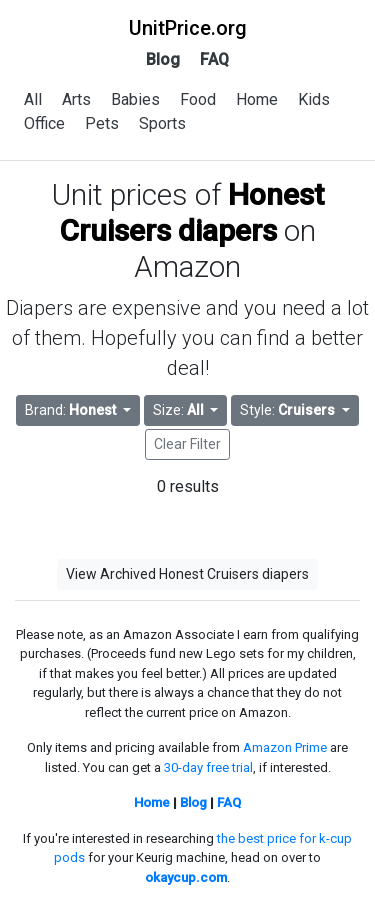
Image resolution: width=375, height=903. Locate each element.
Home (257, 99)
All (33, 99)
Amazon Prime (285, 747)
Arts (76, 99)
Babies (135, 99)
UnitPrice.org (188, 28)
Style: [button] (289, 410)
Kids (314, 99)
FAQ (214, 59)
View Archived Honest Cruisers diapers (187, 574)
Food (198, 99)
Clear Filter (187, 444)
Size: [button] (180, 410)
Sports (162, 123)
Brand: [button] (72, 410)
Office (44, 123)
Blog (163, 59)
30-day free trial (208, 767)
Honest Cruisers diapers (192, 212)
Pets (102, 123)
